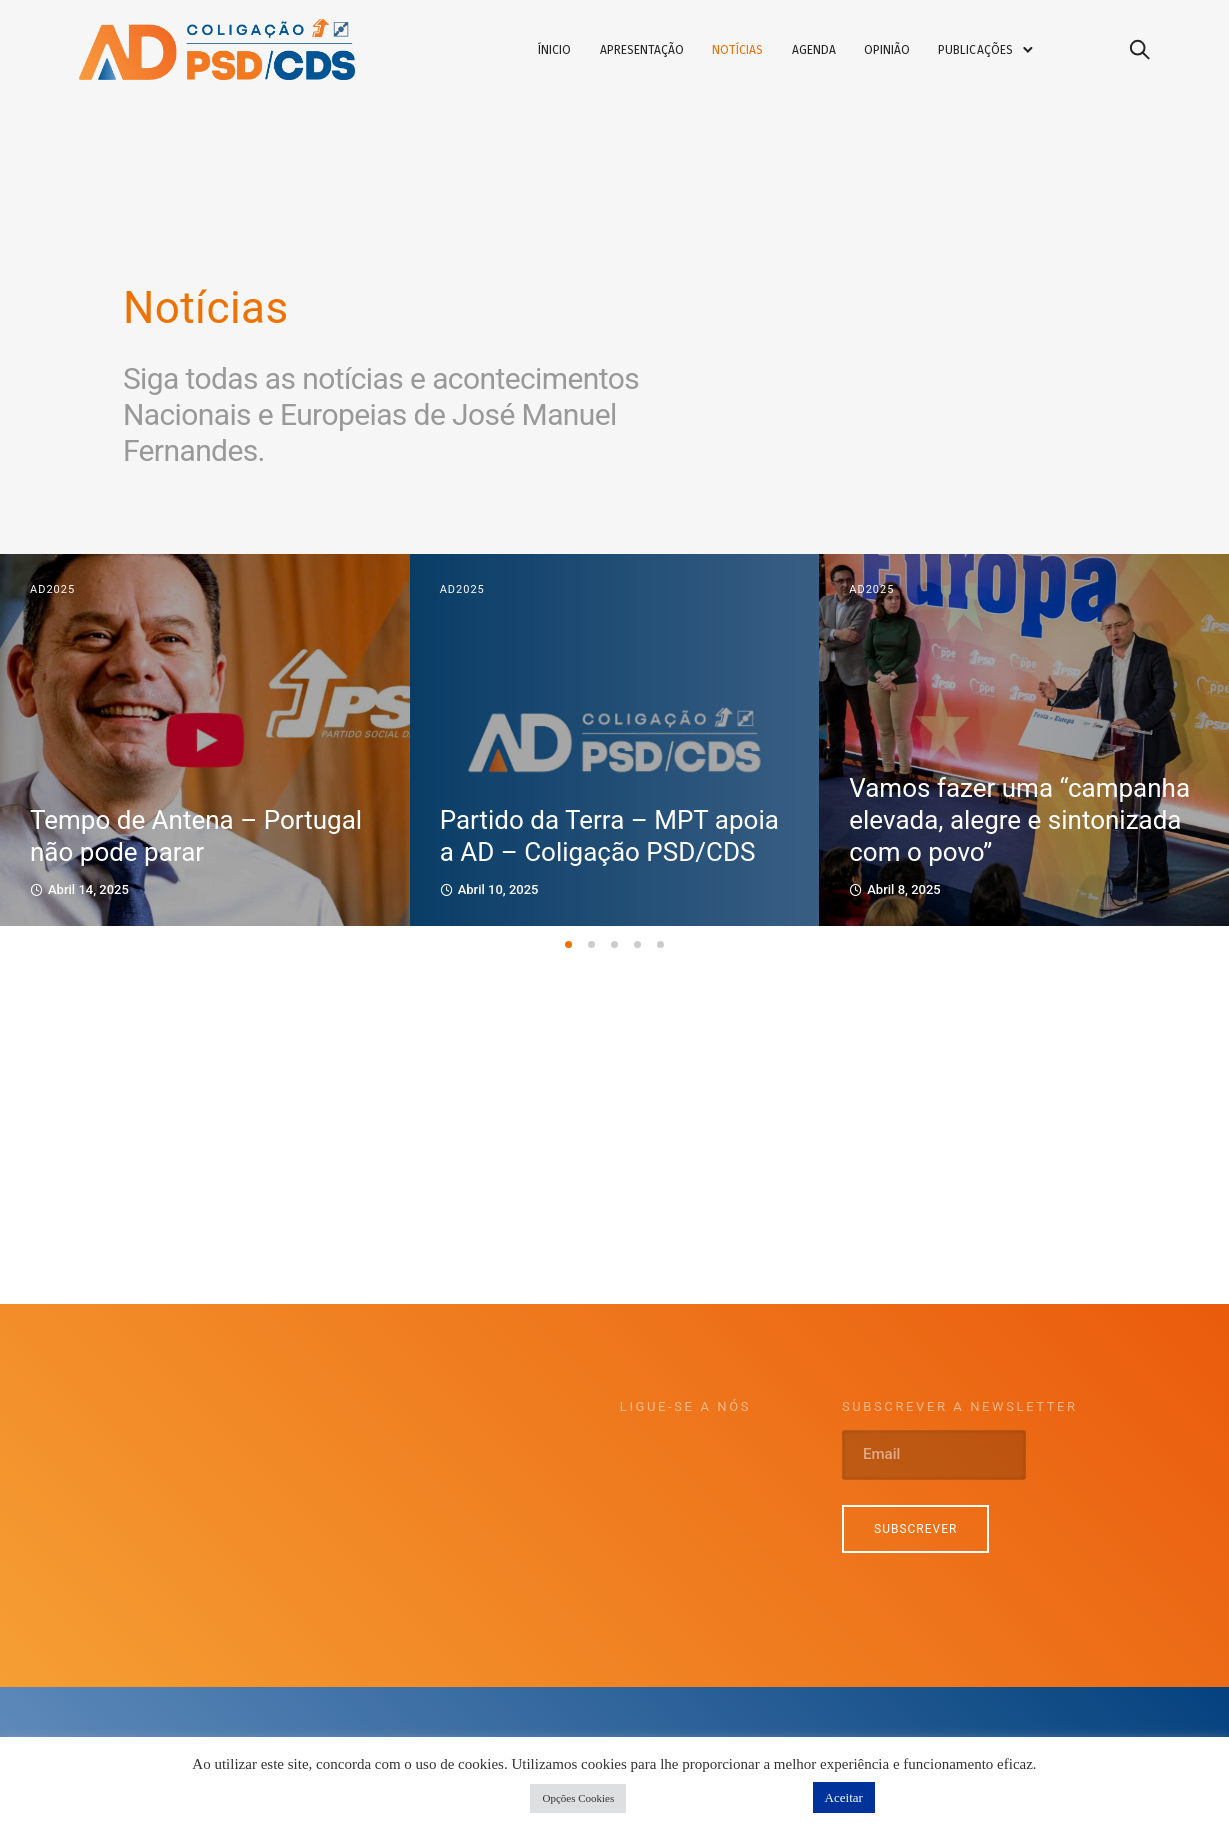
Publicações (989, 53)
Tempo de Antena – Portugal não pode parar (196, 838)
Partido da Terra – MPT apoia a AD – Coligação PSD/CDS (609, 838)
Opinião (901, 53)
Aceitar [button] (844, 1797)
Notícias (751, 53)
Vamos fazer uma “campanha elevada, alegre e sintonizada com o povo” (1019, 822)
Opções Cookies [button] (578, 1798)
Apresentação (656, 53)
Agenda (828, 53)
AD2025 (52, 591)
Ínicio (568, 53)
